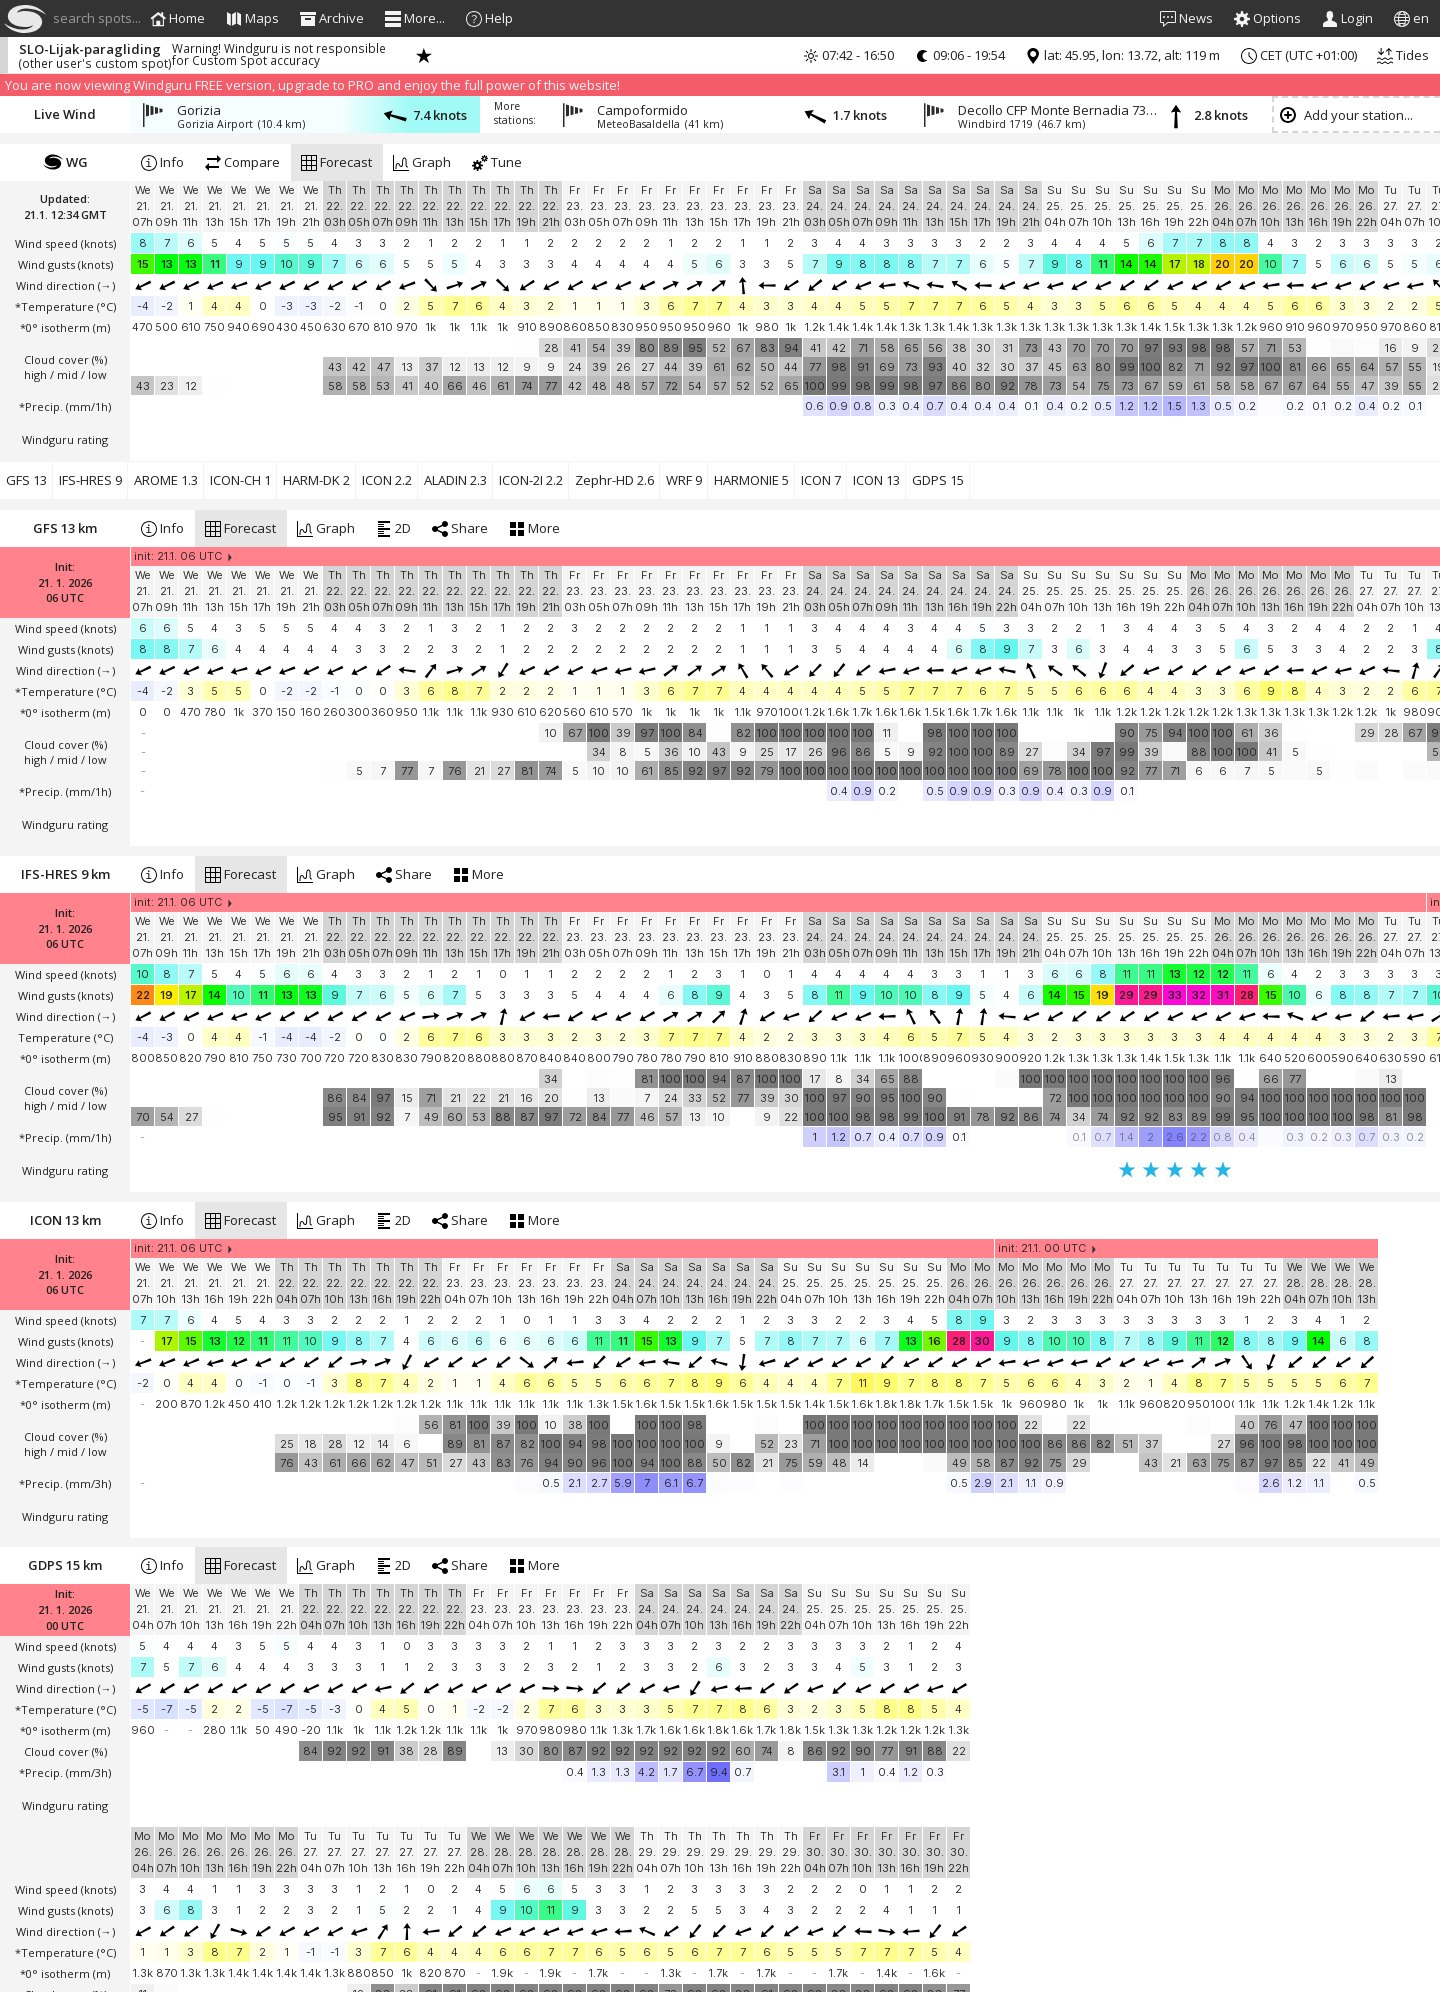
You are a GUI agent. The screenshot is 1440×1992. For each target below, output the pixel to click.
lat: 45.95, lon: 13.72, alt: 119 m (1122, 55)
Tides (1403, 55)
